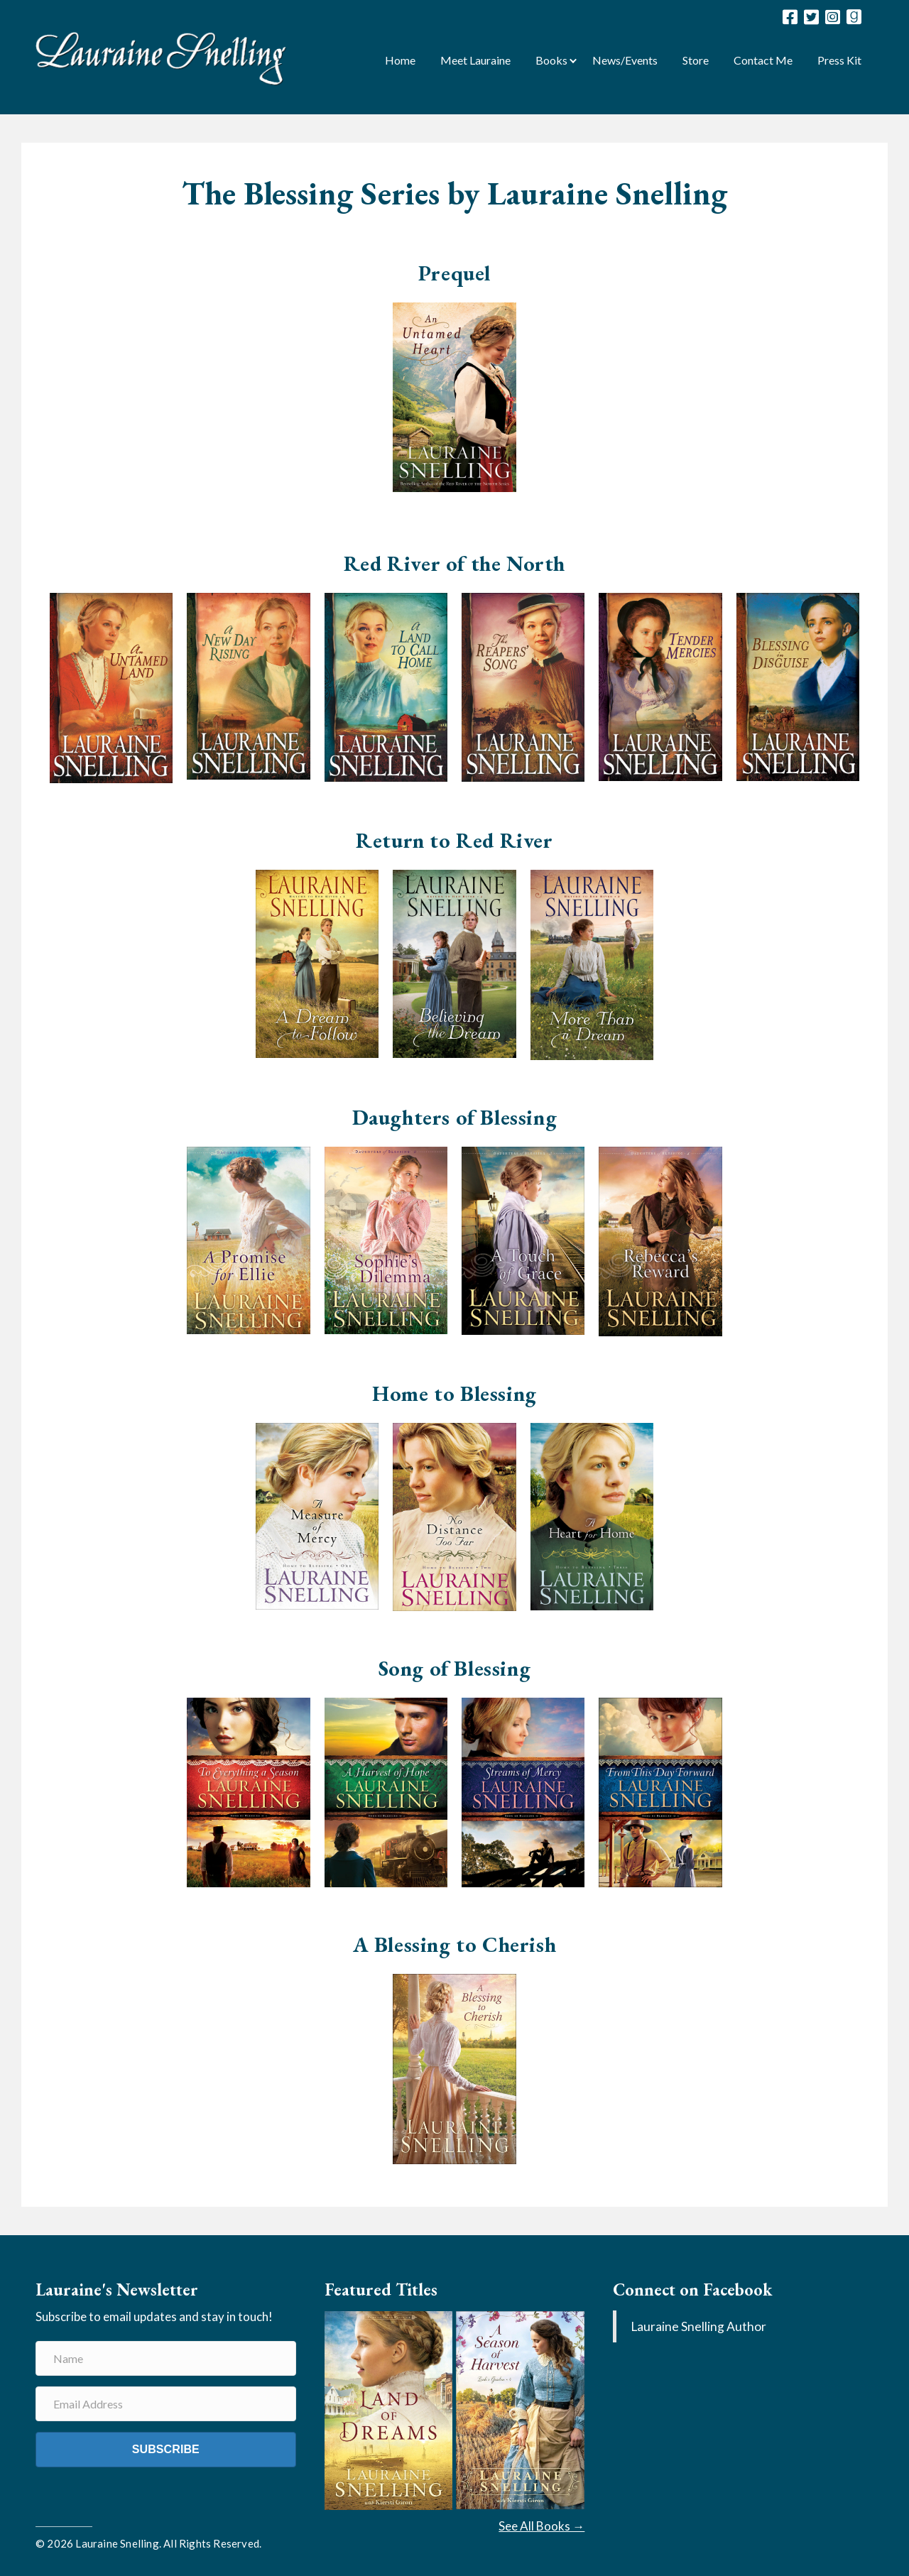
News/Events (625, 60)
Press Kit (839, 60)
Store (695, 60)
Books (551, 60)
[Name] (166, 2358)
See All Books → (541, 2525)
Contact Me (763, 60)
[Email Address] (166, 2403)
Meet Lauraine (475, 60)
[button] (573, 59)
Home (400, 60)
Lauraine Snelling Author (698, 2326)
